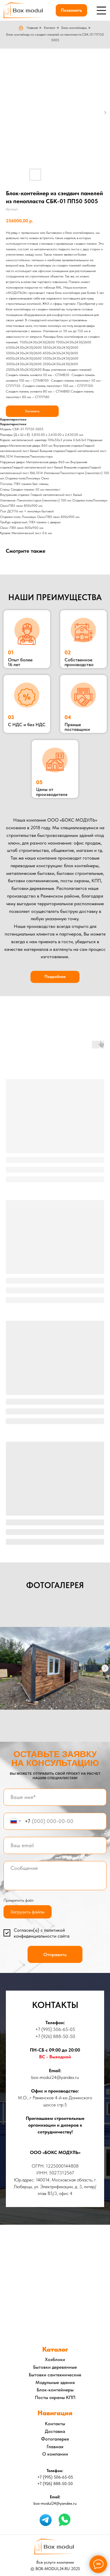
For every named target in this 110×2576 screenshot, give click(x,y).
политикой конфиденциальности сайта (42, 1933)
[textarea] (55, 1875)
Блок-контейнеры (74, 28)
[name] (55, 1797)
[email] (55, 1845)
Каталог (49, 28)
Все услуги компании (55, 2562)
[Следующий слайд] (105, 1668)
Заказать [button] (32, 411)
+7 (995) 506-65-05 (55, 2029)
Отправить (55, 1954)
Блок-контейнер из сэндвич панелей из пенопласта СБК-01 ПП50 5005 (55, 37)
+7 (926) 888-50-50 (55, 2036)
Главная (28, 28)
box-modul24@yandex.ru (55, 2077)
